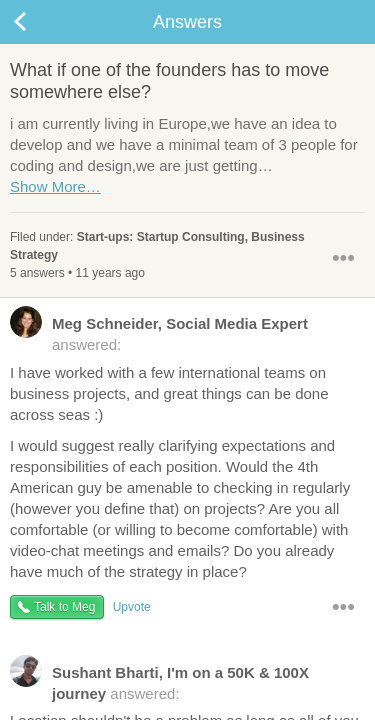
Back (40, 22)
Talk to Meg (64, 607)
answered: (159, 333)
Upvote (132, 607)
